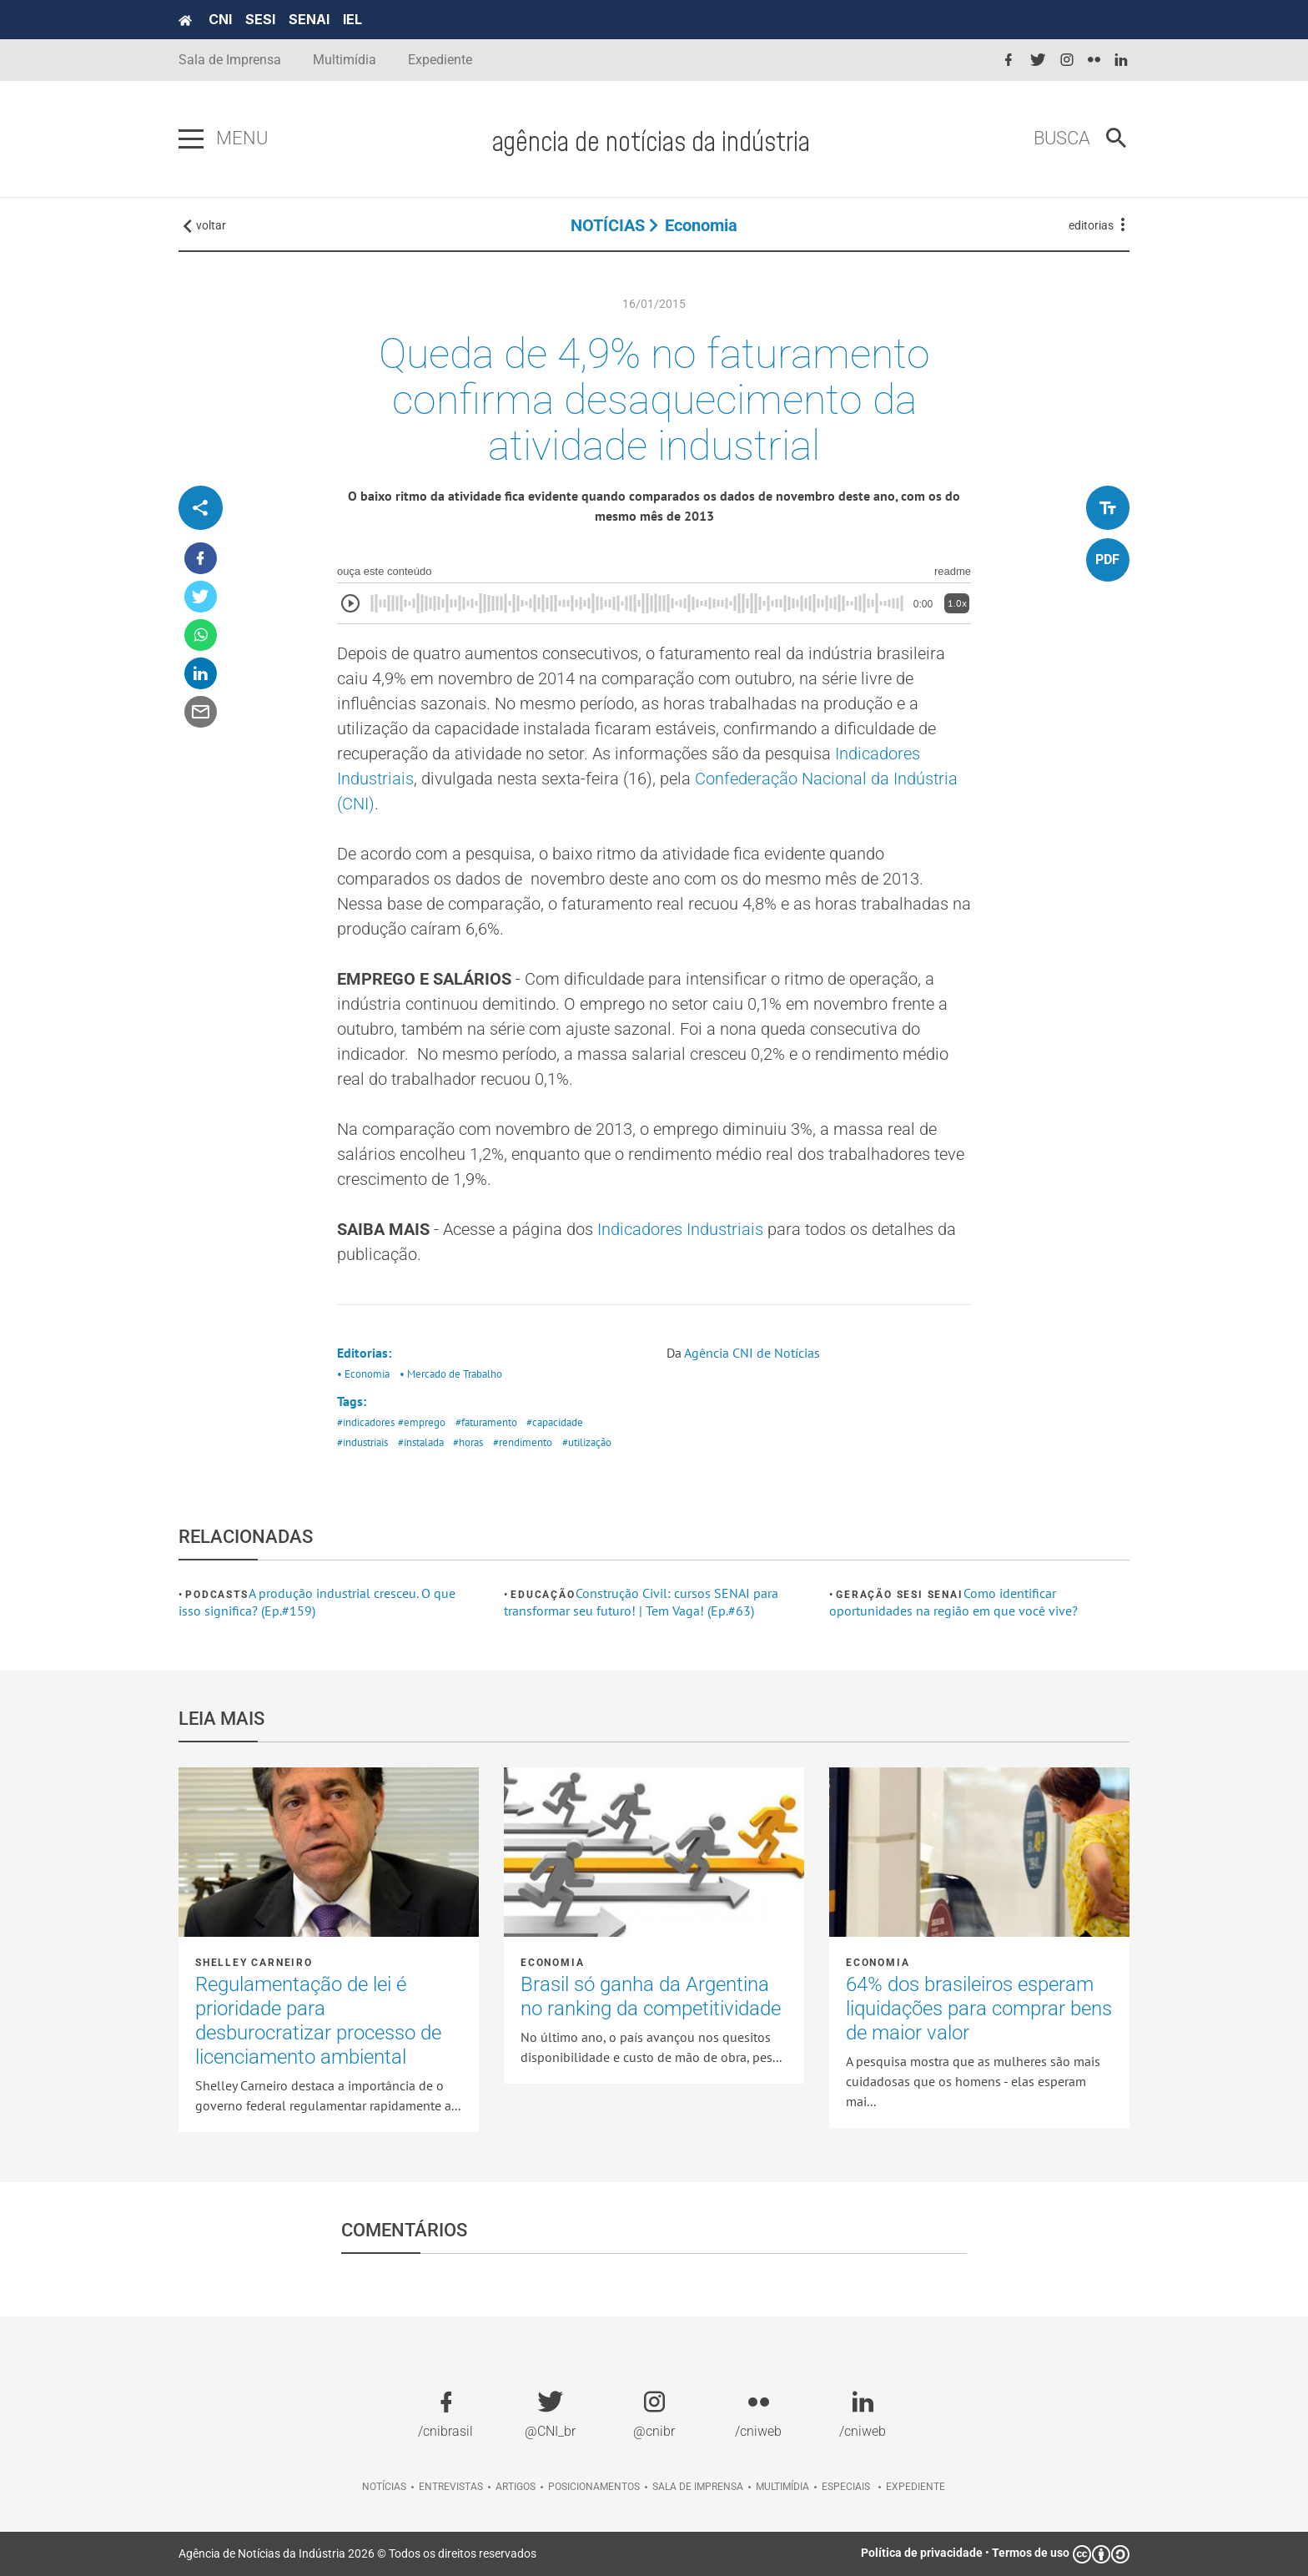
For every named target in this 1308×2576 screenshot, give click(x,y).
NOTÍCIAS (608, 225)
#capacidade (554, 1422)
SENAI (309, 19)
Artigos (516, 2487)
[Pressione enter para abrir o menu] (191, 139)
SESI (260, 19)
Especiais (846, 2487)
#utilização (586, 1442)
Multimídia (344, 60)
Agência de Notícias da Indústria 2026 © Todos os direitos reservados (357, 2553)
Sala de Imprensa (230, 60)
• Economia (363, 1374)
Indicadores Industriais (682, 1229)
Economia (701, 225)
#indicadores (366, 1422)
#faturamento (486, 1422)
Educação (543, 1595)
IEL (352, 19)
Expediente (440, 60)
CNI (220, 19)
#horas (468, 1442)
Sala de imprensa (697, 2487)
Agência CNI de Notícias (752, 1352)
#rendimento (522, 1442)
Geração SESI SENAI (899, 1595)
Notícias (384, 2487)
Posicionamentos (594, 2487)
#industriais (362, 1442)
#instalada (421, 1442)
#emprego (421, 1422)
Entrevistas (451, 2487)
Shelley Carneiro (254, 1963)
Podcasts (216, 1595)
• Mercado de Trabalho (451, 1374)
